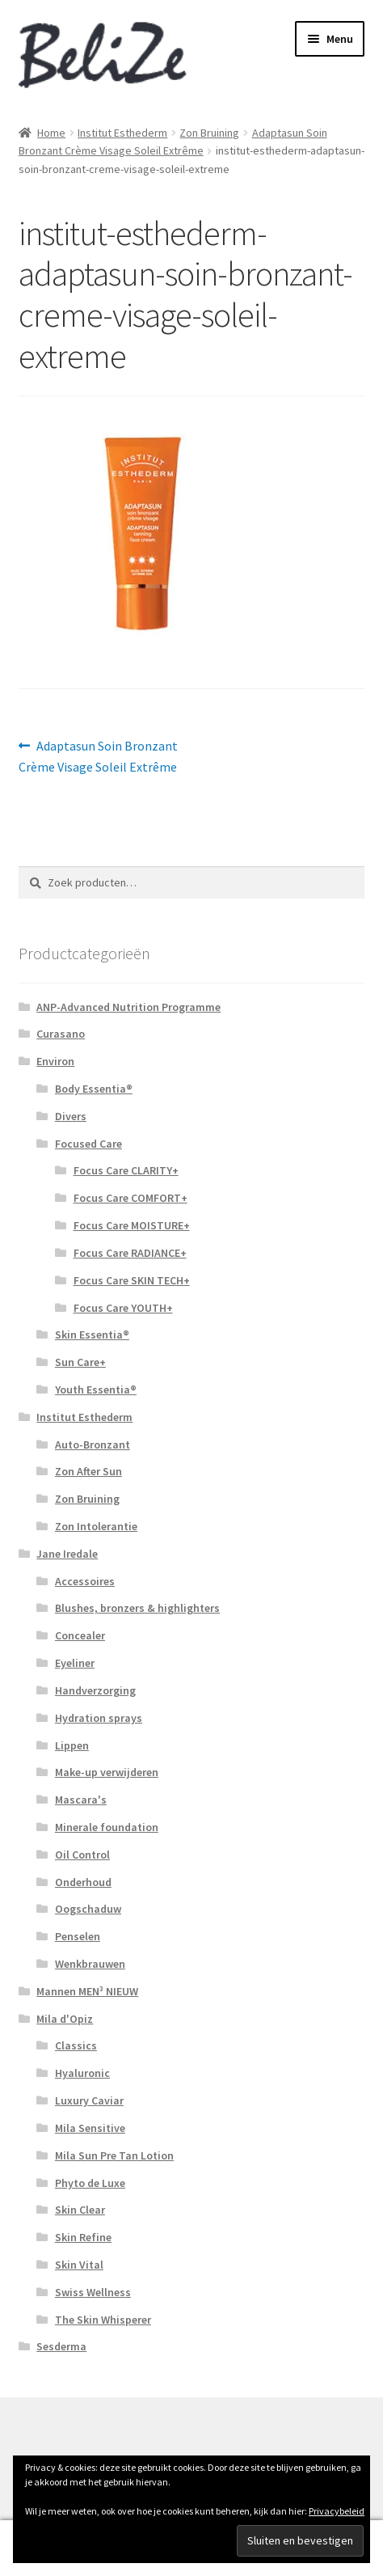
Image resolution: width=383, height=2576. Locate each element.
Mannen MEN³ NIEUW (87, 1991)
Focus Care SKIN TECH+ (132, 1280)
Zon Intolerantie (96, 1526)
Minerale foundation (106, 1827)
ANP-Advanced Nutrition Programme (128, 1007)
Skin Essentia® (92, 1334)
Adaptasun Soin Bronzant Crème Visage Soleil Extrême (99, 755)
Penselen (77, 1936)
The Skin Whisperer (103, 2319)
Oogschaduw (88, 1908)
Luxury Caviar (89, 2100)
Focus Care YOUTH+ (123, 1308)
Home (51, 132)
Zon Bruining (209, 132)
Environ (55, 1061)
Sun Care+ (80, 1362)
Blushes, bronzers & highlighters (137, 1608)
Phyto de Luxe (90, 2183)
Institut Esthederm (122, 132)
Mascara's (81, 1799)
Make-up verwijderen (106, 1772)
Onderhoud (83, 1882)
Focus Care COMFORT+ (130, 1198)
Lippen (72, 1745)
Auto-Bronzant (92, 1444)
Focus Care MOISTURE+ (132, 1225)
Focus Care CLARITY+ (126, 1170)
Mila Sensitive (90, 2128)
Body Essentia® (94, 1088)
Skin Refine (83, 2237)
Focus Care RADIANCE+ (130, 1253)
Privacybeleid (336, 2511)
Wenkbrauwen (90, 1963)
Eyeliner (75, 1663)
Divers (70, 1116)
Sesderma (61, 2346)
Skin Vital (79, 2264)
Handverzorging (95, 1690)
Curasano (60, 1033)
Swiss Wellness (93, 2292)
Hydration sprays (98, 1718)
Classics (76, 2045)
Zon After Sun (88, 1471)
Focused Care (88, 1143)
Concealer (80, 1635)
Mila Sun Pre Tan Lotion (114, 2155)
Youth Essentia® (96, 1389)
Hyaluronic (82, 2073)
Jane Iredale (67, 1553)
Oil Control (82, 1854)
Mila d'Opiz (64, 2018)
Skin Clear (80, 2209)
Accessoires (85, 1581)
